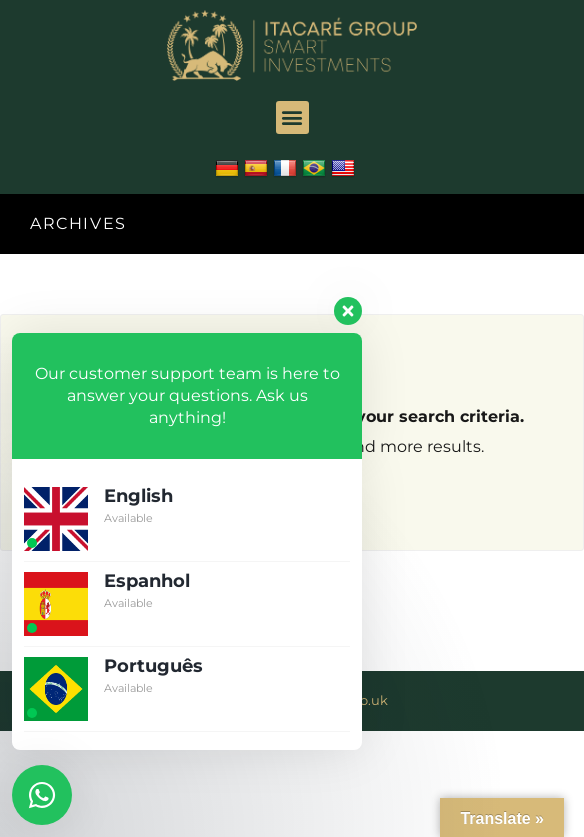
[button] (292, 117)
